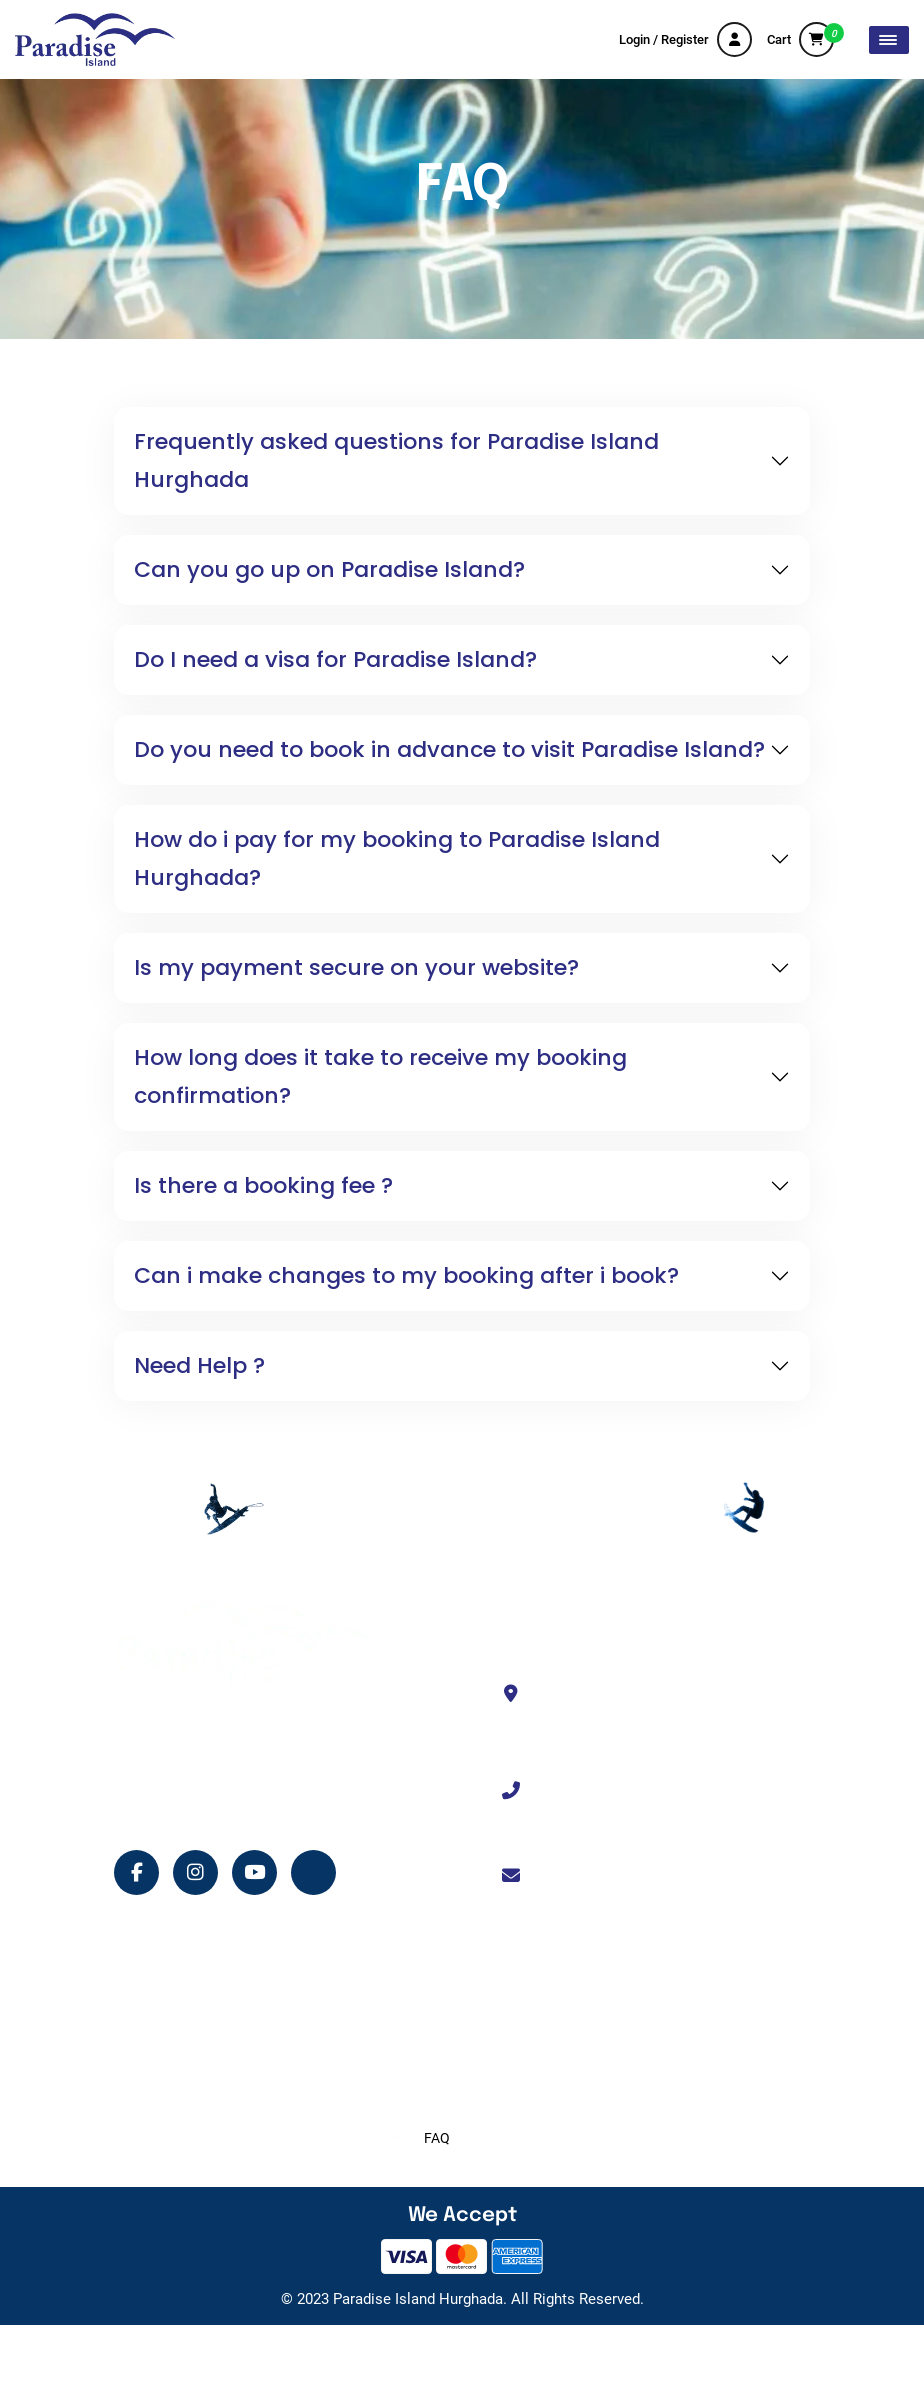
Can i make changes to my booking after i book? (406, 1275)
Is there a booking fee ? (263, 1185)
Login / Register (685, 39)
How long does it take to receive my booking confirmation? (380, 1076)
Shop (162, 2103)
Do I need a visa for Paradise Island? (335, 659)
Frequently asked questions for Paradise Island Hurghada (396, 460)
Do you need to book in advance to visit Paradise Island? (449, 749)
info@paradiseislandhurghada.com (662, 1876)
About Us (452, 1998)
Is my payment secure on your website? (356, 967)
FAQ (437, 2138)
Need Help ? (199, 1365)
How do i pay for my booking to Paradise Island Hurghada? (397, 858)
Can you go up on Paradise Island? (329, 569)
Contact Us (458, 2033)
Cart (800, 39)
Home (164, 1998)
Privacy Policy (467, 2103)
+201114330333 (602, 1791)
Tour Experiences (198, 2033)
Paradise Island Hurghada (418, 2299)
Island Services (192, 2068)
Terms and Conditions (491, 2068)
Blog (160, 2138)
